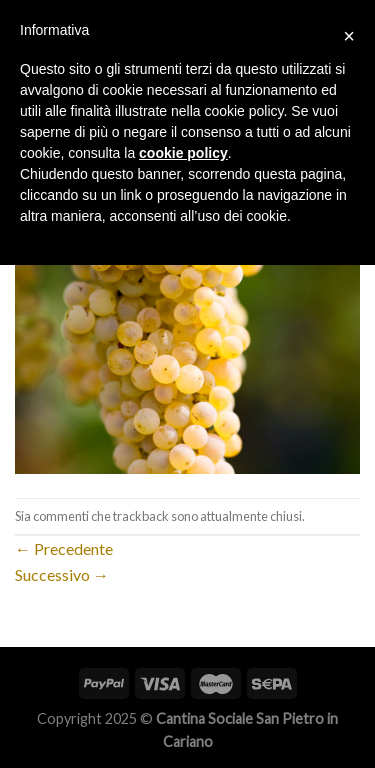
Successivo (62, 574)
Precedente (64, 548)
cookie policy (183, 153)
